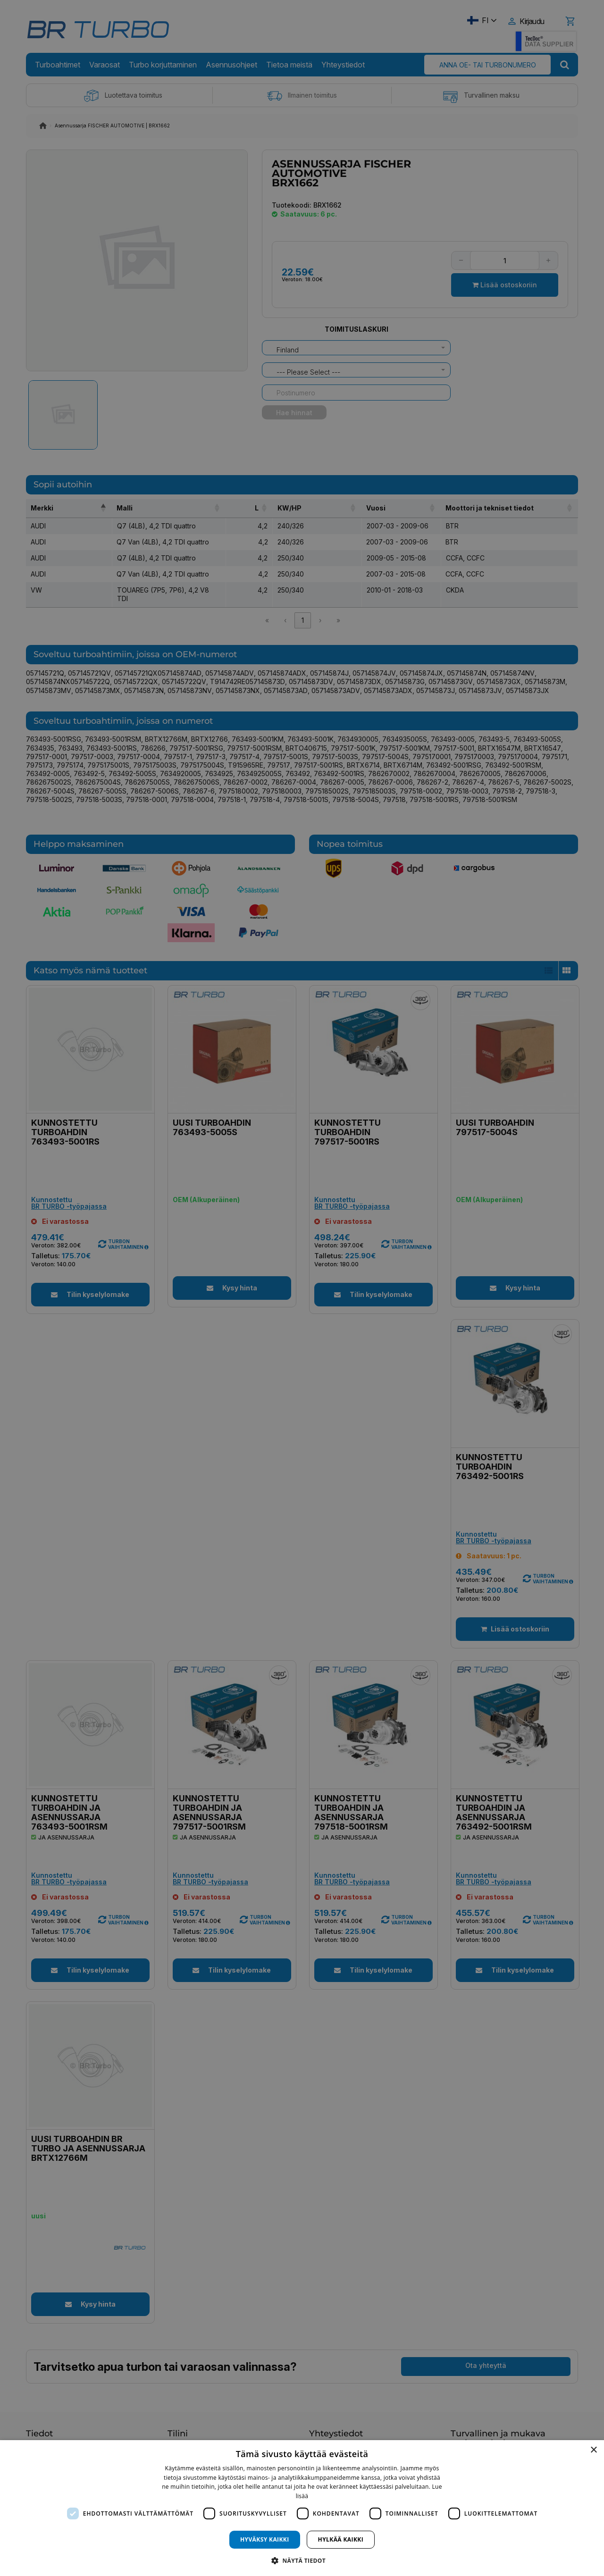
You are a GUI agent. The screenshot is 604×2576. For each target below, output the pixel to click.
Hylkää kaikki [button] (340, 2539)
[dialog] (302, 2508)
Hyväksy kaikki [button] (264, 2539)
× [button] (593, 2450)
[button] (302, 2560)
